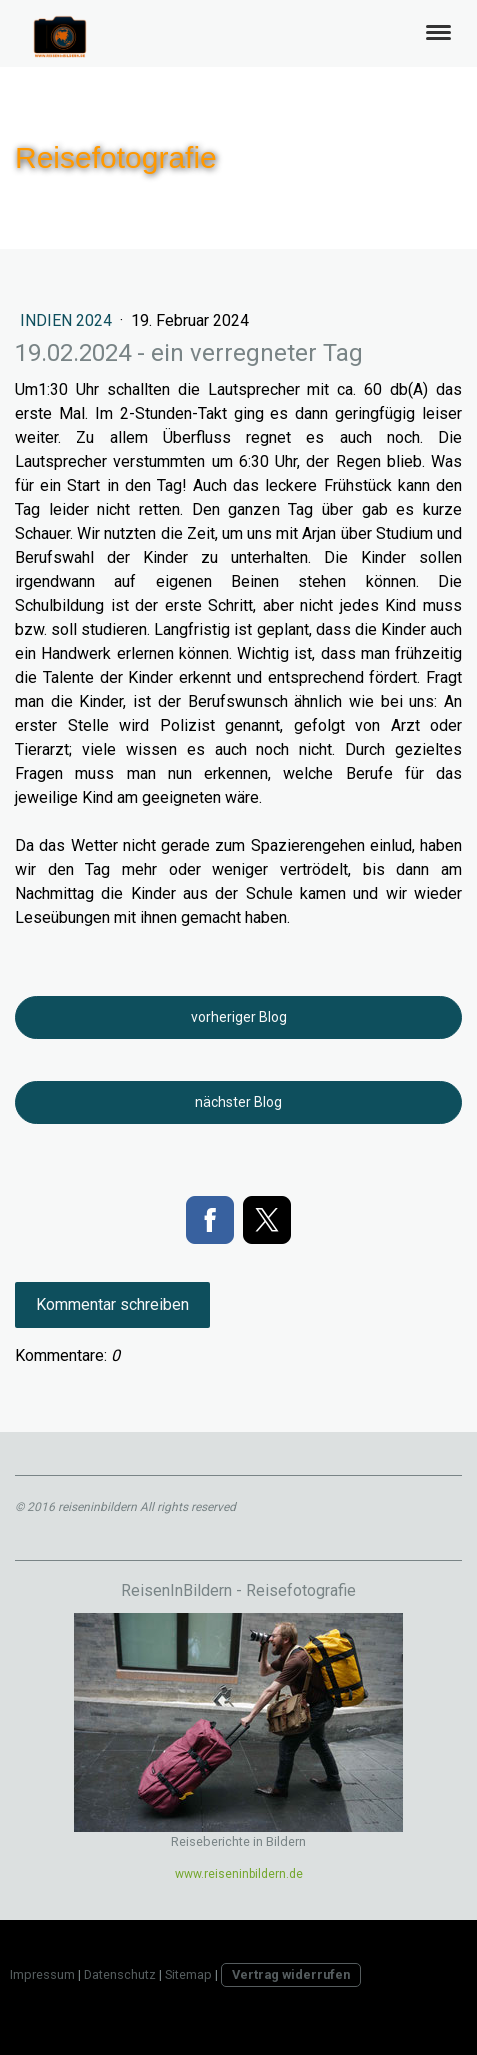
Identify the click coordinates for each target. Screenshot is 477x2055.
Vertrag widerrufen (291, 1974)
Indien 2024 (68, 320)
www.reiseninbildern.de (239, 1874)
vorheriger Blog (239, 1017)
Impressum (42, 1974)
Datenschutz (120, 1974)
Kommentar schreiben (112, 1304)
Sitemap (188, 1974)
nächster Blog (238, 1102)
